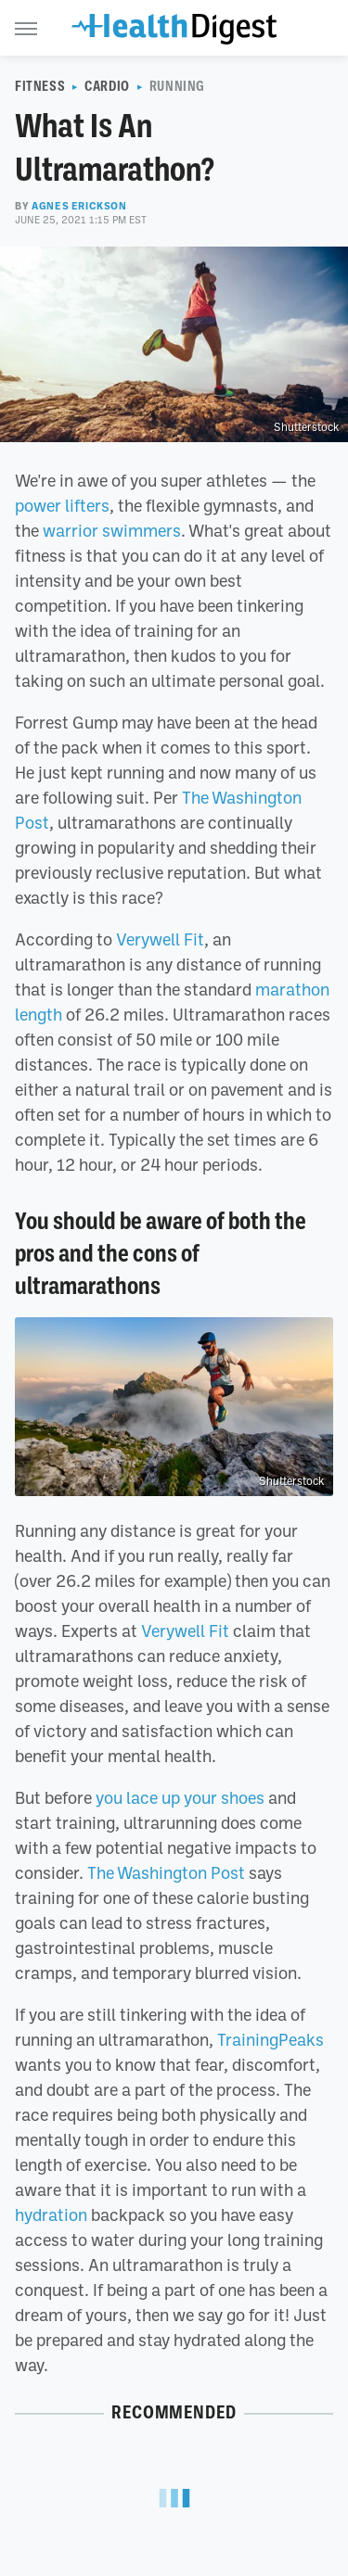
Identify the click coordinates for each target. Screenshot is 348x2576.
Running (177, 86)
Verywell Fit (160, 939)
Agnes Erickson (79, 205)
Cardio (107, 86)
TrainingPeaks (270, 2039)
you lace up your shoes (180, 1797)
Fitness (40, 86)
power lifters (62, 505)
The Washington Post (166, 1872)
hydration (51, 2214)
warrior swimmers (112, 530)
